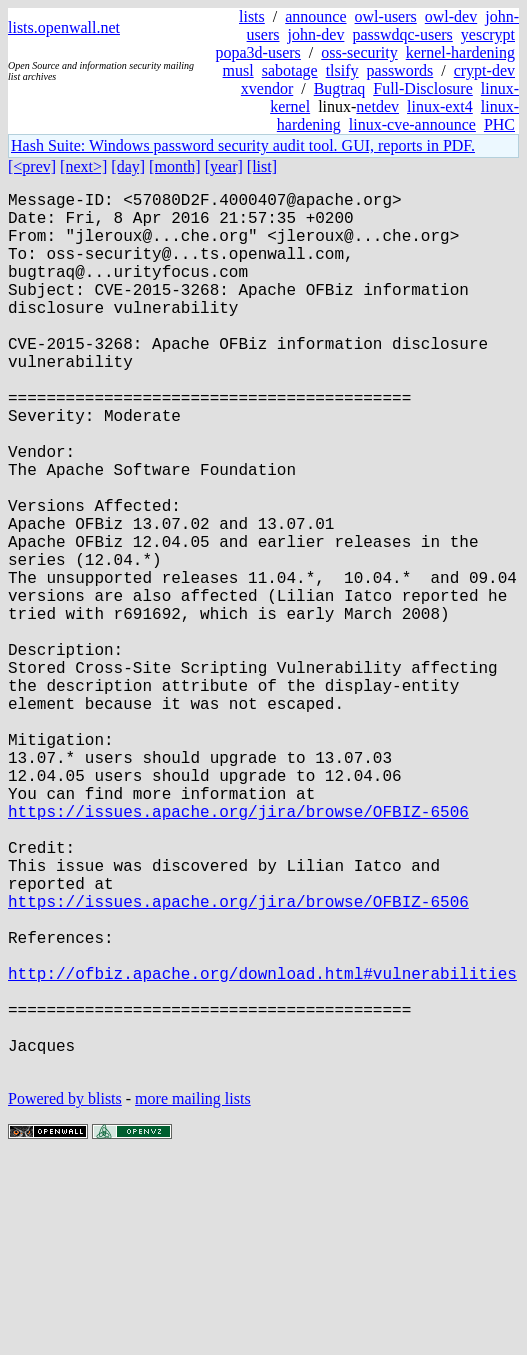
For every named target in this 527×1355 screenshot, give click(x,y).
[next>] (83, 166)
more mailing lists (193, 1294)
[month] (175, 166)
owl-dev (451, 16)
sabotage (290, 70)
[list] (262, 166)
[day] (128, 166)
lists (252, 16)
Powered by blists (65, 1294)
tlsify (342, 70)
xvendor (267, 88)
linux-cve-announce (412, 124)
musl (238, 70)
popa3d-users (258, 52)
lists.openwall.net (64, 27)
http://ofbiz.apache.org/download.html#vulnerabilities (262, 1149)
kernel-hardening (460, 52)
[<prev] (32, 166)
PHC (499, 124)
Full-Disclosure (423, 88)
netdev (377, 106)
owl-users (386, 16)
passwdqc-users (402, 34)
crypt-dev (484, 70)
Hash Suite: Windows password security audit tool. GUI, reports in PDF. (243, 145)
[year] (224, 166)
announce (315, 16)
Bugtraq (340, 88)
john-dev (316, 34)
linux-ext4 (440, 106)
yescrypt (488, 34)
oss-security (359, 52)
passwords (400, 70)
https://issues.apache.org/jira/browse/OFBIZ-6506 (238, 951)
